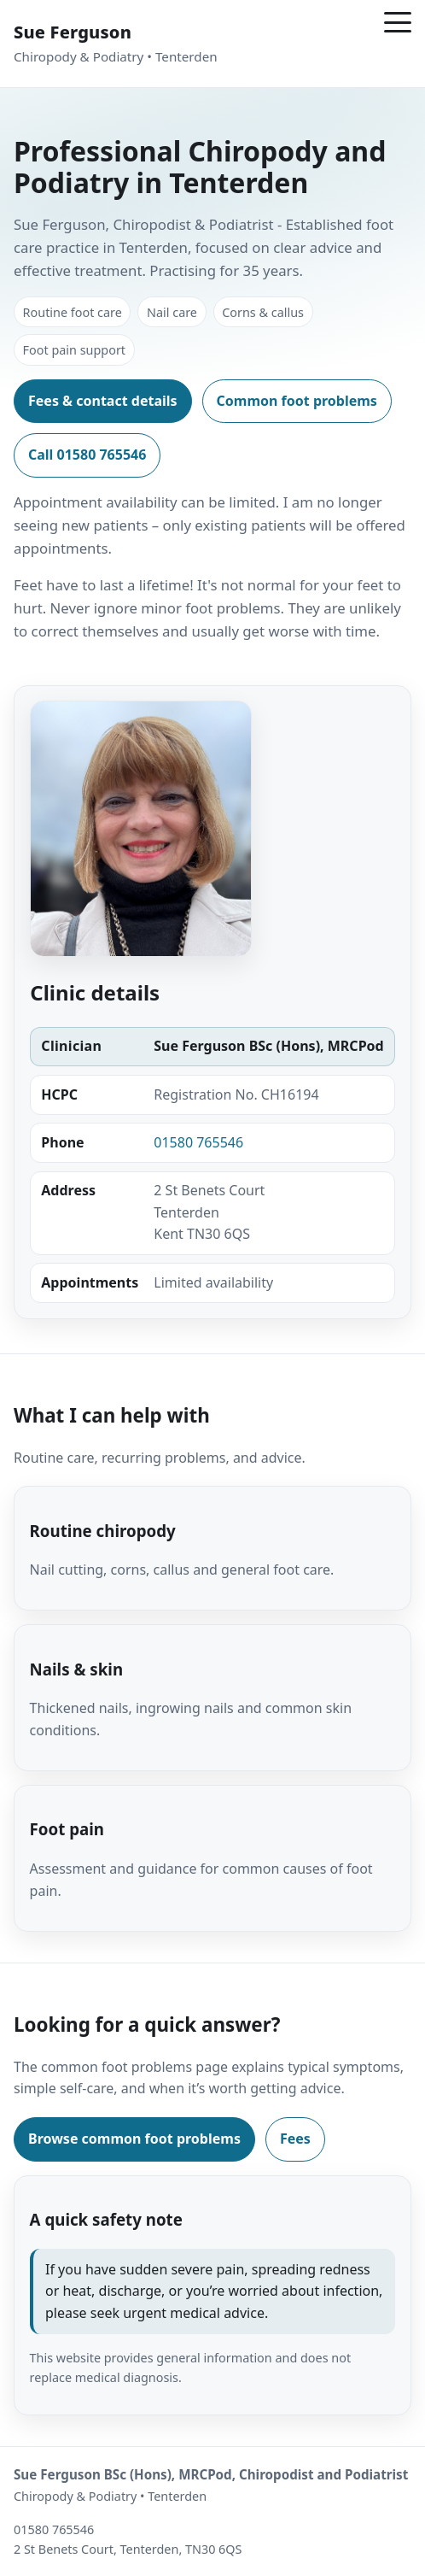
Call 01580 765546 (87, 454)
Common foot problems (297, 400)
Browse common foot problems (134, 2138)
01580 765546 (198, 1142)
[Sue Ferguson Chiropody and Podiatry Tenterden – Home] (116, 43)
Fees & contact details (103, 400)
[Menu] (397, 22)
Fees (295, 2138)
